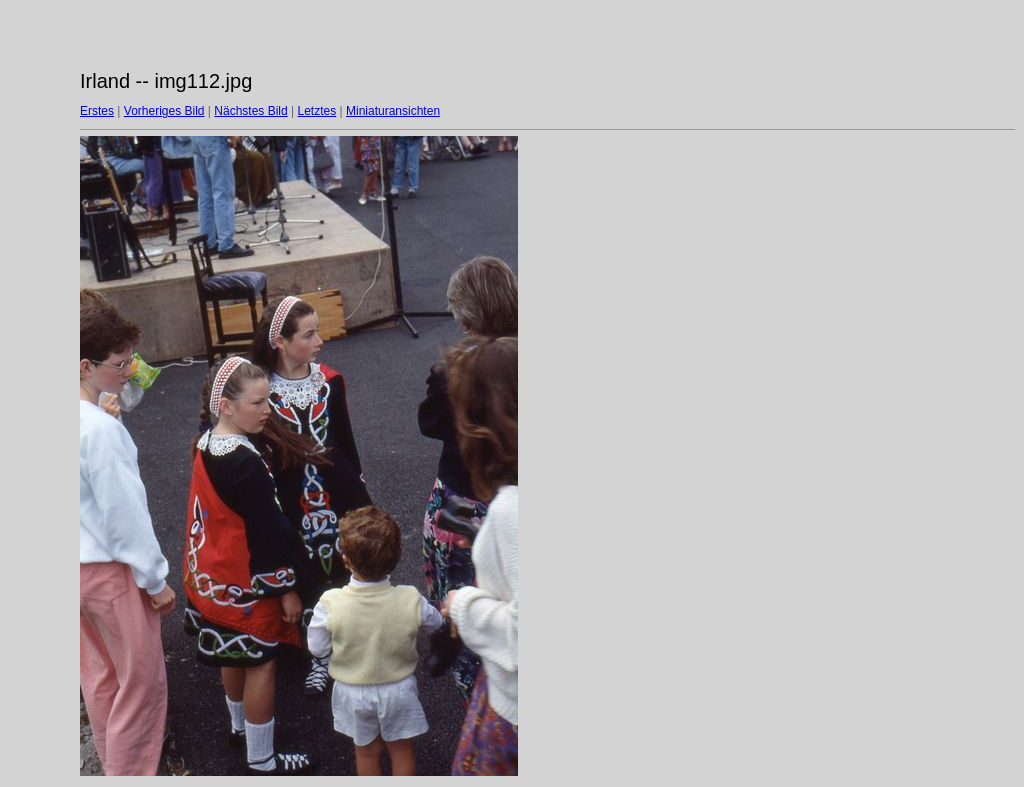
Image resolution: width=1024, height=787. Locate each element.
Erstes (97, 111)
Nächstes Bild (250, 111)
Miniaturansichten (393, 111)
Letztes (317, 111)
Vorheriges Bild (164, 111)
